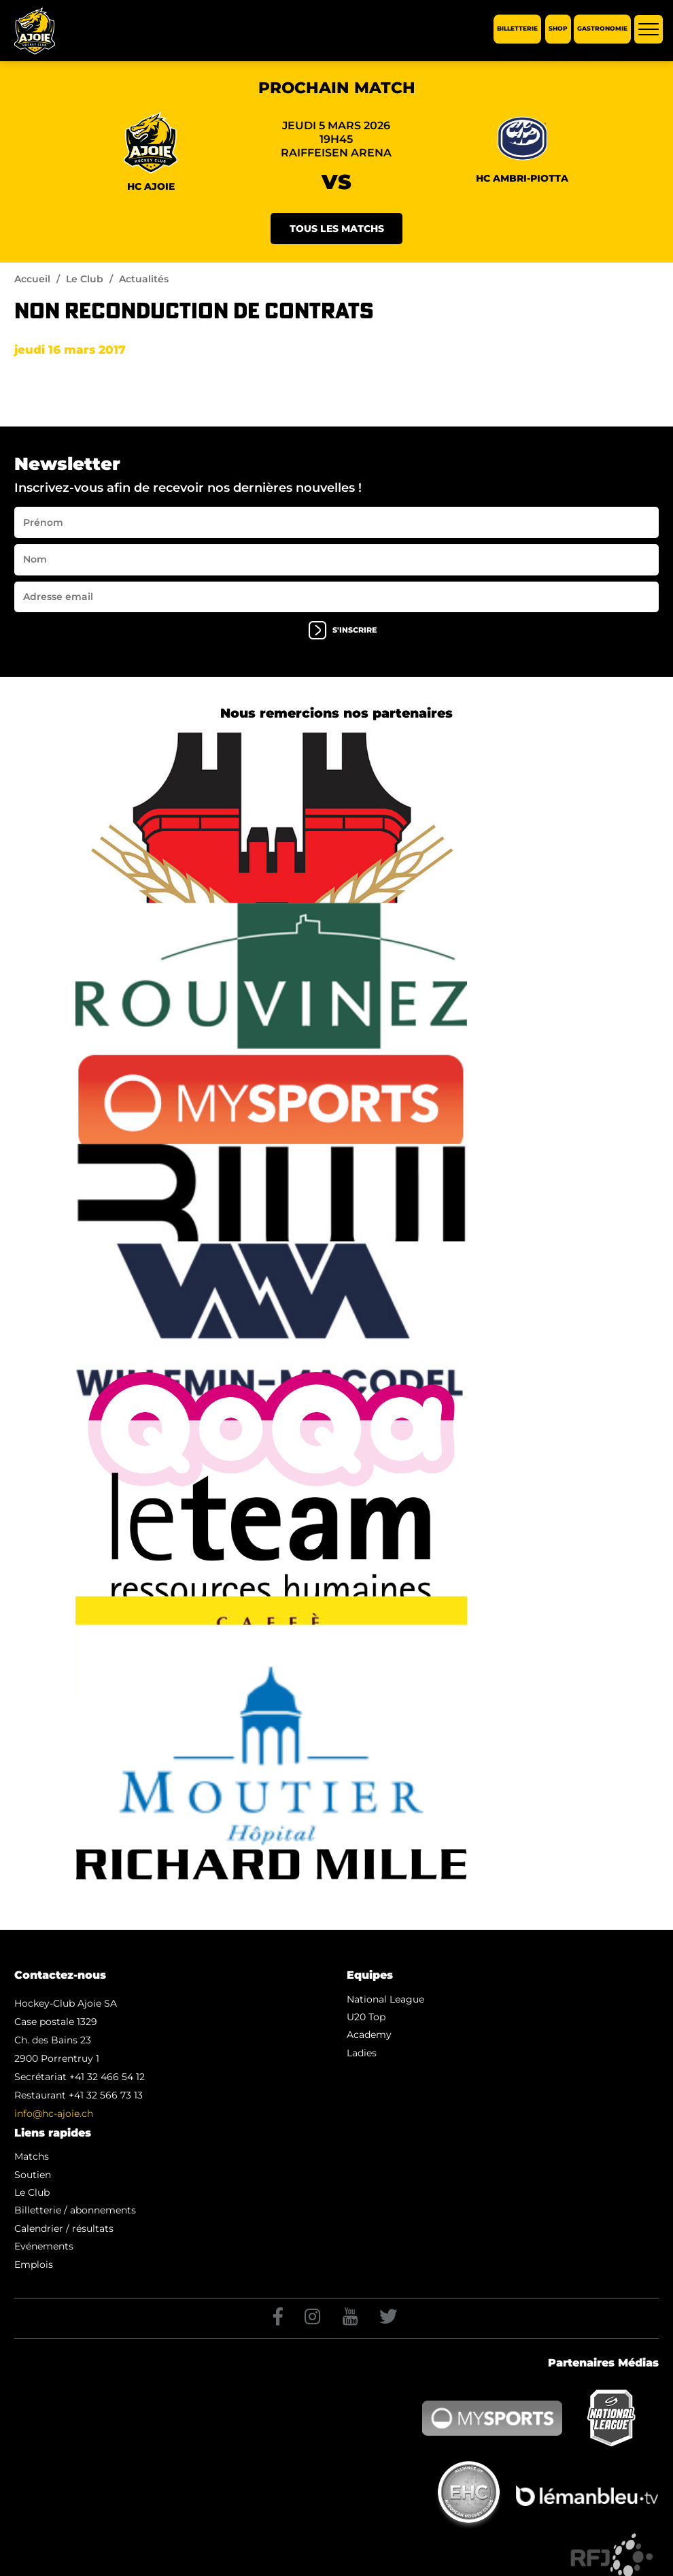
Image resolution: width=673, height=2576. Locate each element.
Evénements (43, 2246)
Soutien (32, 2175)
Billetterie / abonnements (75, 2210)
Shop (558, 29)
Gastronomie (602, 29)
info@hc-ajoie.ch (53, 2113)
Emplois (33, 2264)
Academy (369, 2034)
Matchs (31, 2156)
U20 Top (366, 2017)
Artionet (514, 2562)
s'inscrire (343, 630)
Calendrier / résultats (64, 2228)
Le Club (84, 279)
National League (385, 1999)
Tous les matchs (337, 228)
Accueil (32, 279)
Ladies (362, 2053)
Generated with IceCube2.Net (598, 2562)
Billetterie (517, 29)
